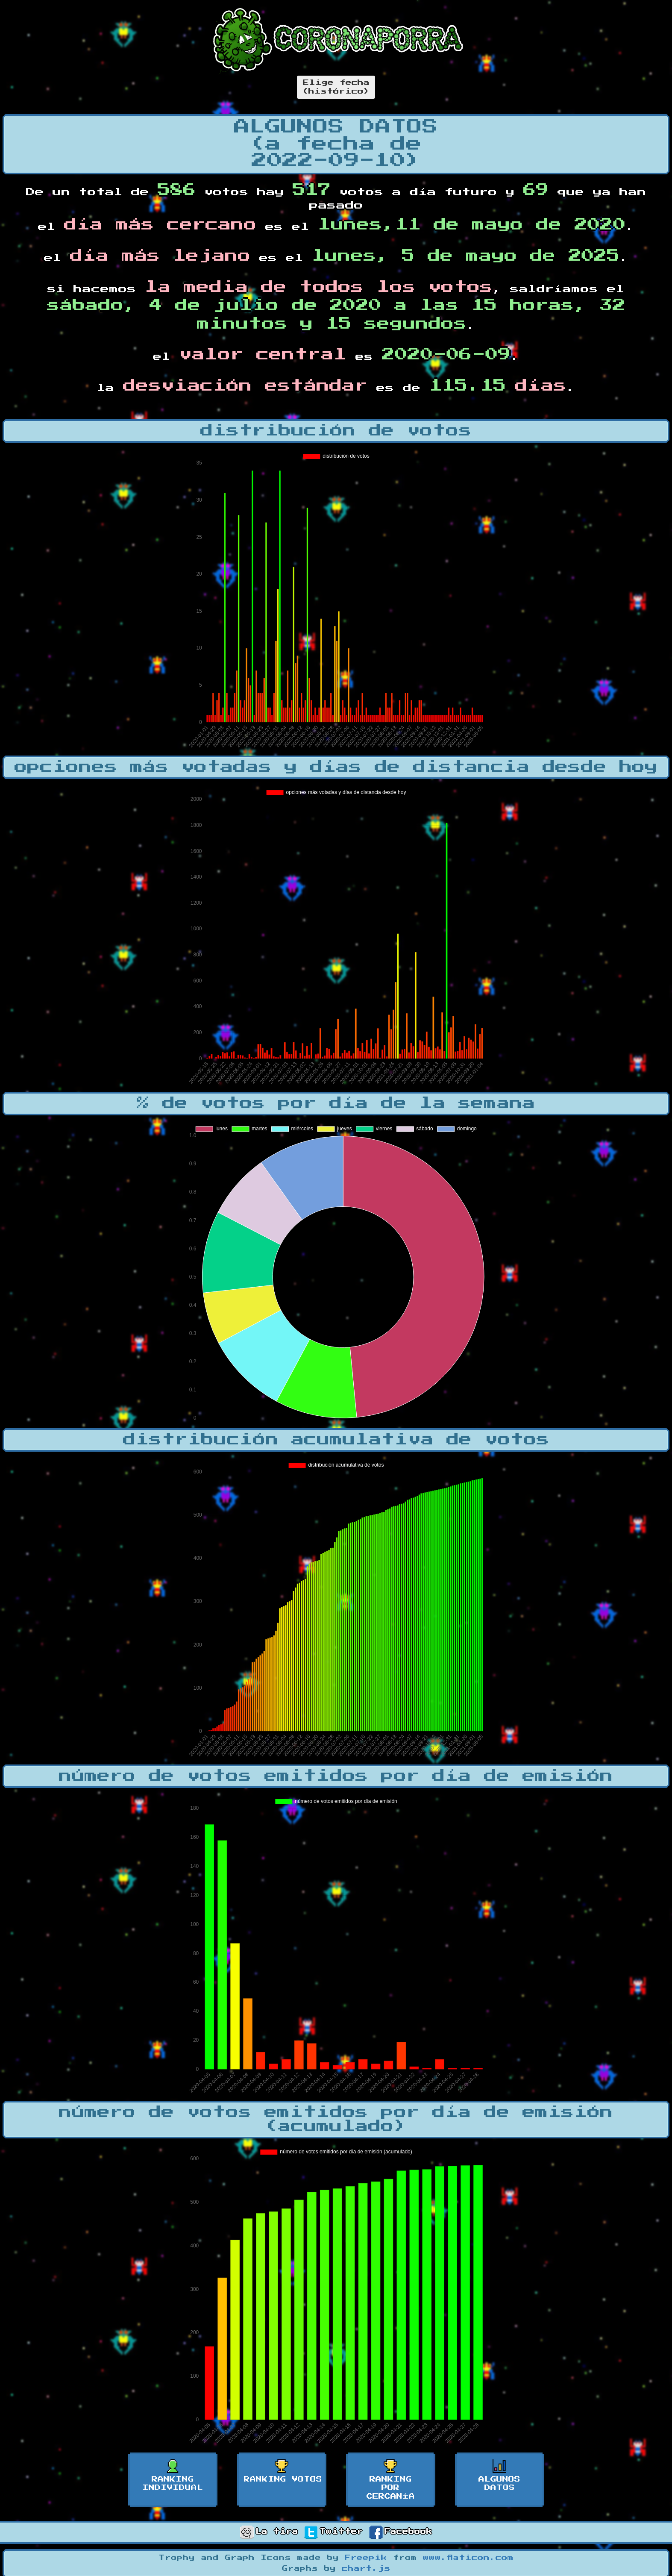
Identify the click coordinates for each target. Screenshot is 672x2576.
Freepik (366, 2558)
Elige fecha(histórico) (336, 87)
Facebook (400, 2532)
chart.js (366, 2569)
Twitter (333, 2532)
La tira (269, 2532)
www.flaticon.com (468, 2558)
